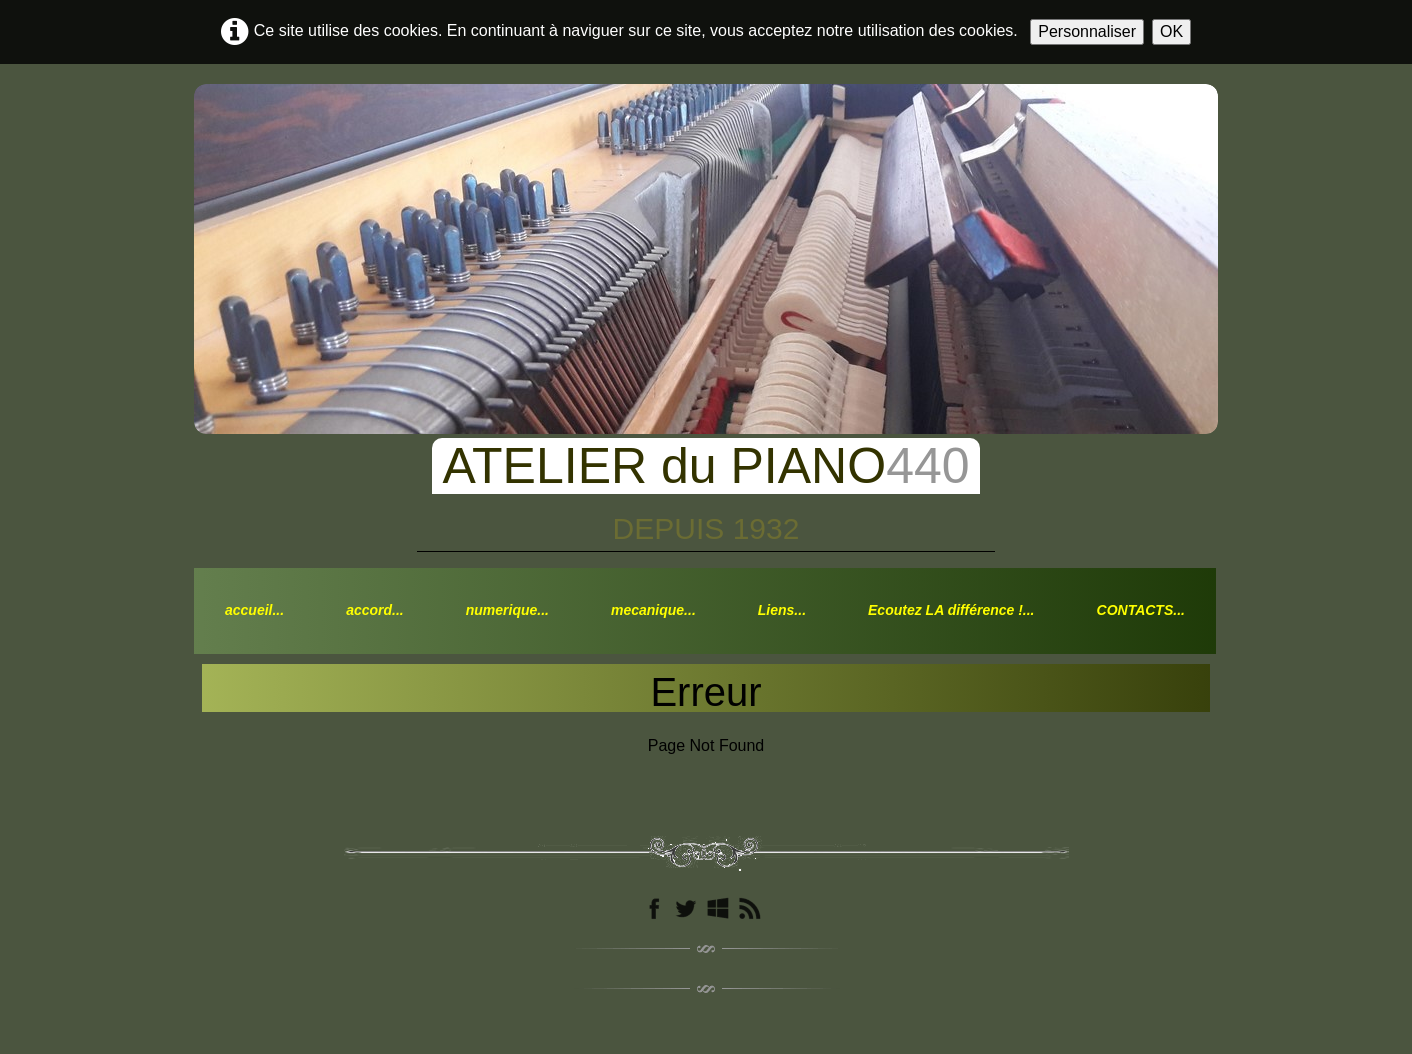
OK (1171, 31)
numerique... (507, 610)
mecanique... (653, 610)
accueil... (254, 610)
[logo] (705, 484)
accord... (375, 610)
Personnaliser (1087, 31)
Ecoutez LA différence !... (951, 610)
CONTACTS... (1141, 610)
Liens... (782, 610)
